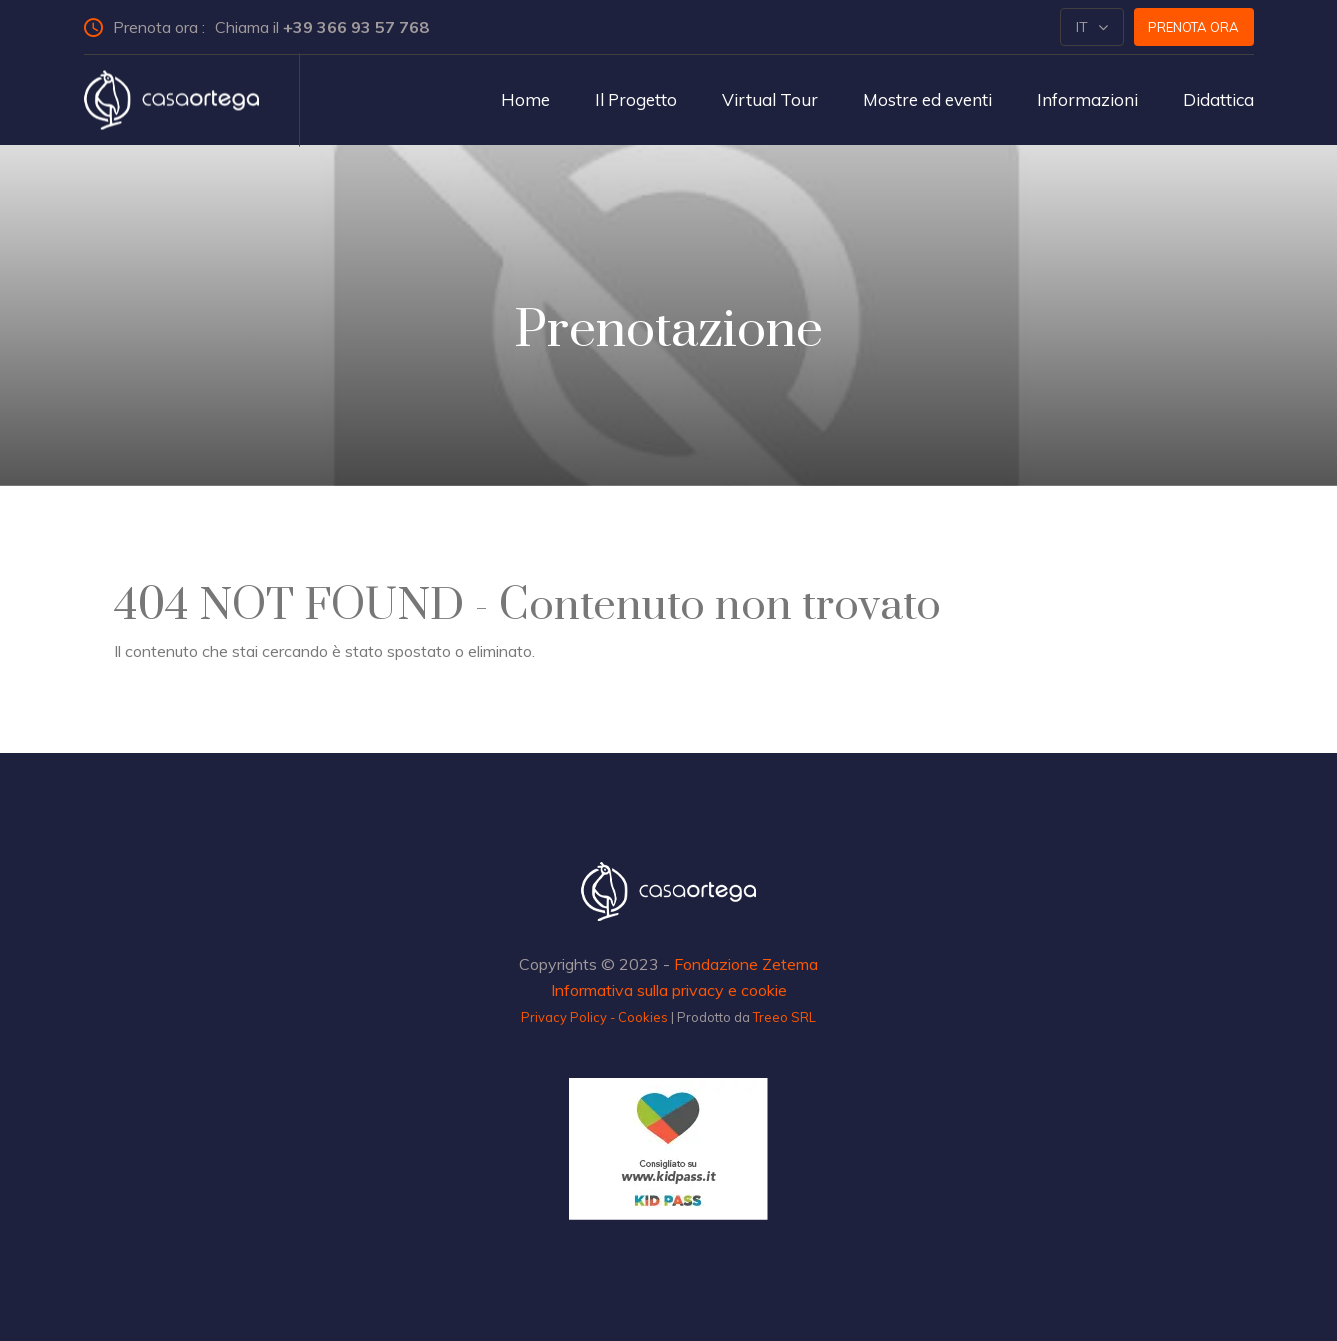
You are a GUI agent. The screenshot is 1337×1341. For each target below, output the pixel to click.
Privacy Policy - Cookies (594, 1017)
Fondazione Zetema (746, 964)
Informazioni (1087, 99)
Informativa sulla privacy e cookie (669, 990)
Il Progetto (636, 99)
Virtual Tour (770, 99)
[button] (1092, 27)
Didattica (1218, 99)
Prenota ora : (265, 27)
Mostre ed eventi (927, 99)
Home (525, 99)
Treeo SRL (784, 1017)
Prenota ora (1193, 27)
